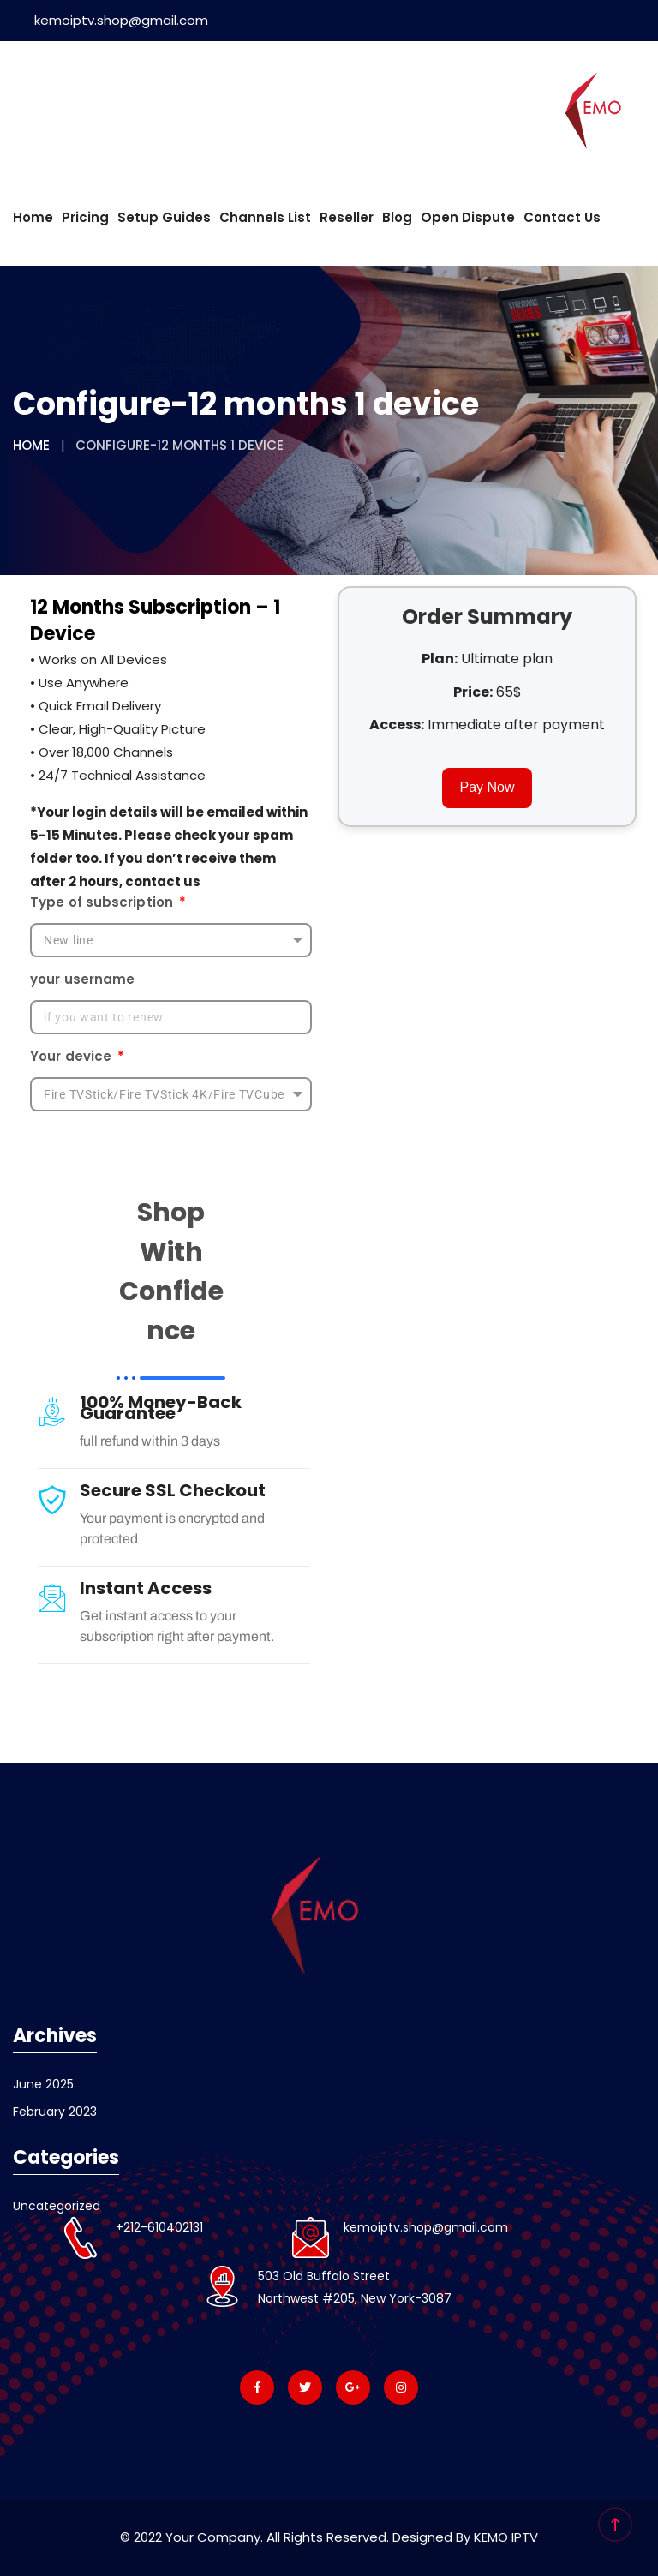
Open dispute (468, 217)
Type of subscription (103, 902)
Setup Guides (164, 217)
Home (33, 217)
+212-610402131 (159, 2227)
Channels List (265, 217)
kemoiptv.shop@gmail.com (110, 20)
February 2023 (55, 2111)
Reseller (347, 217)
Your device (72, 1056)
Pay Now (486, 787)
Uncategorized (56, 2205)
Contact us (562, 217)
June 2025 (43, 2084)
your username (82, 979)
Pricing (85, 217)
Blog (397, 217)
